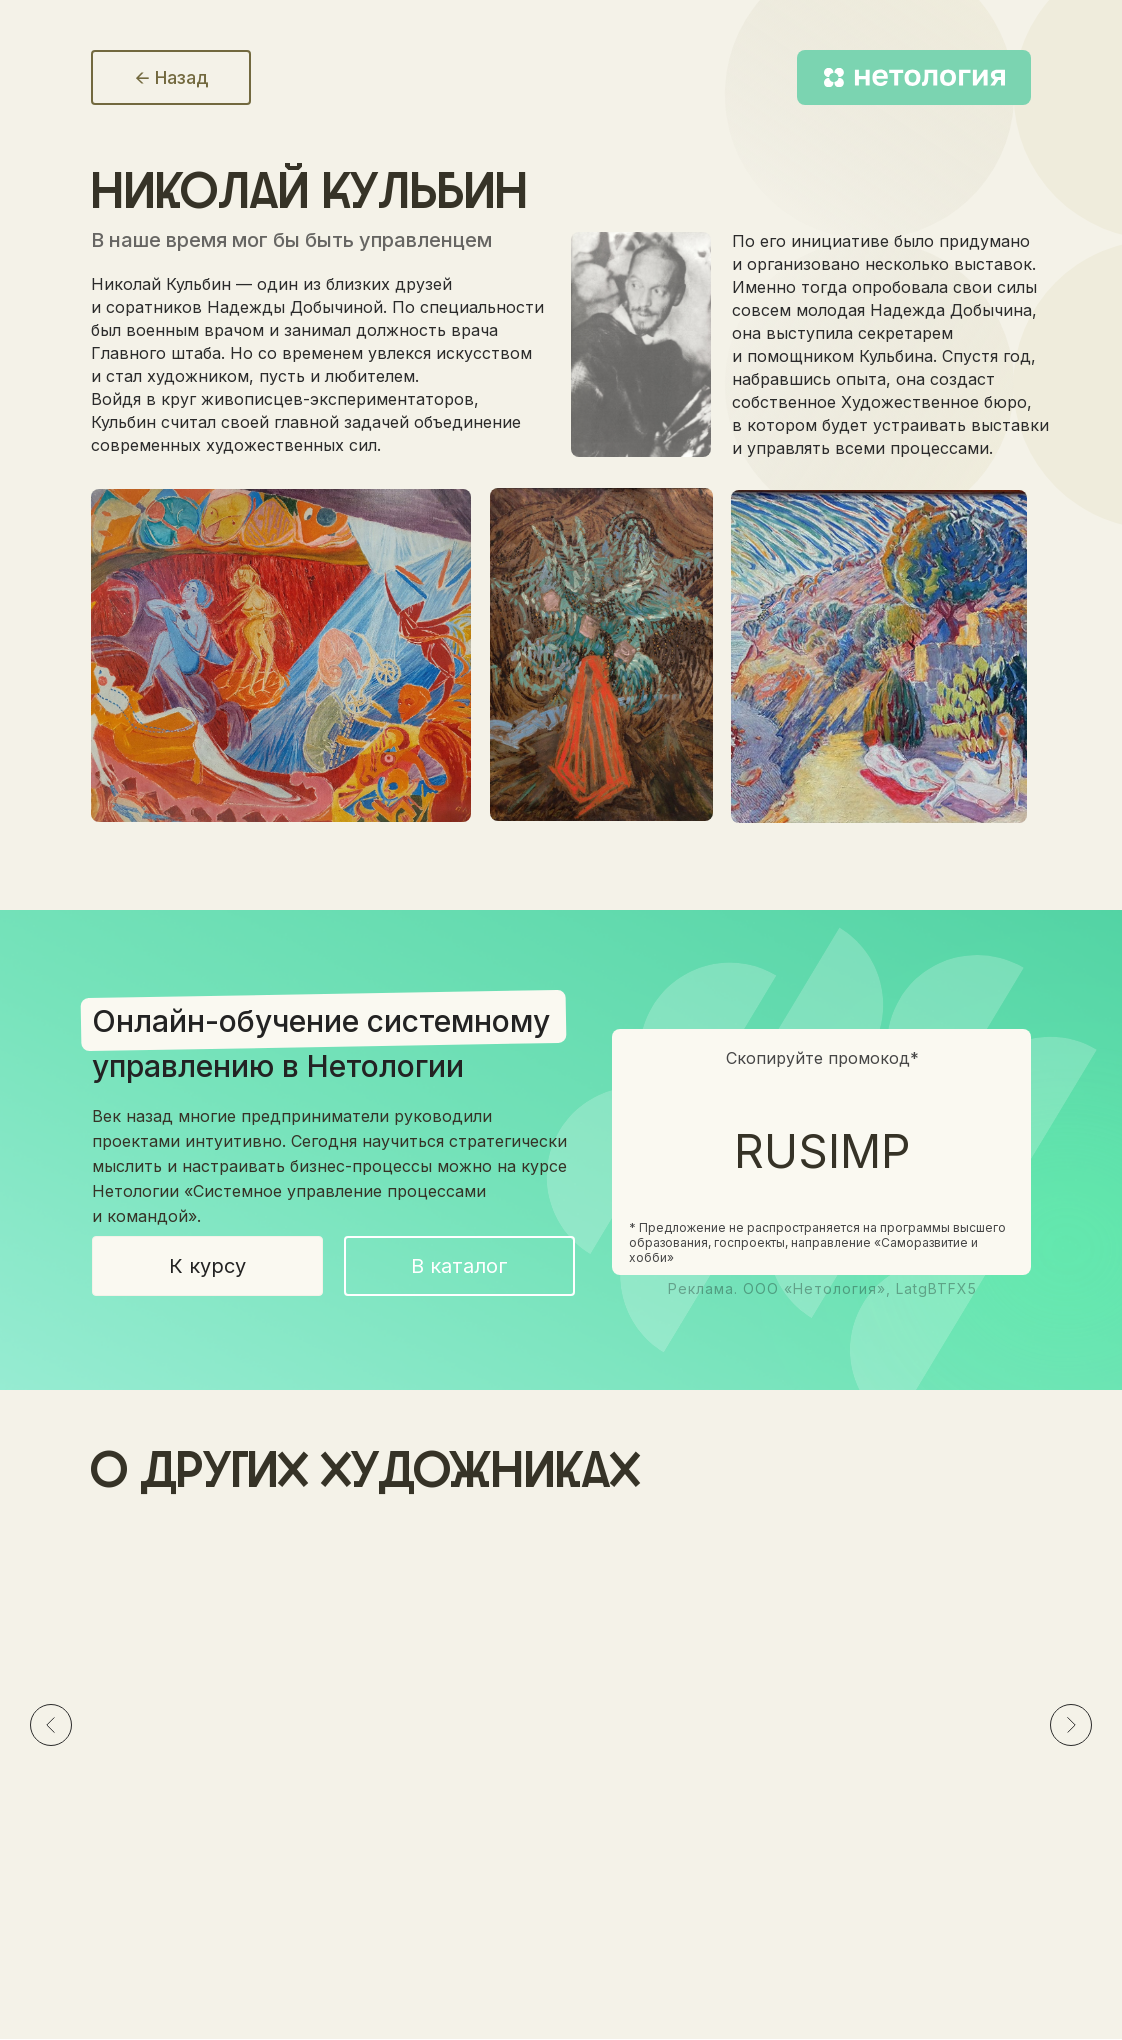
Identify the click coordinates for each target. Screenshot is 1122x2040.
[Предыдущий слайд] (51, 1725)
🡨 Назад (171, 77)
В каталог (459, 1266)
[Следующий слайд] (1071, 1725)
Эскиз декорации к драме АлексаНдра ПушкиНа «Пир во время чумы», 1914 (558, 1781)
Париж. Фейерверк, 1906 (851, 1764)
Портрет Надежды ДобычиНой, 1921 (240, 1762)
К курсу (207, 1266)
